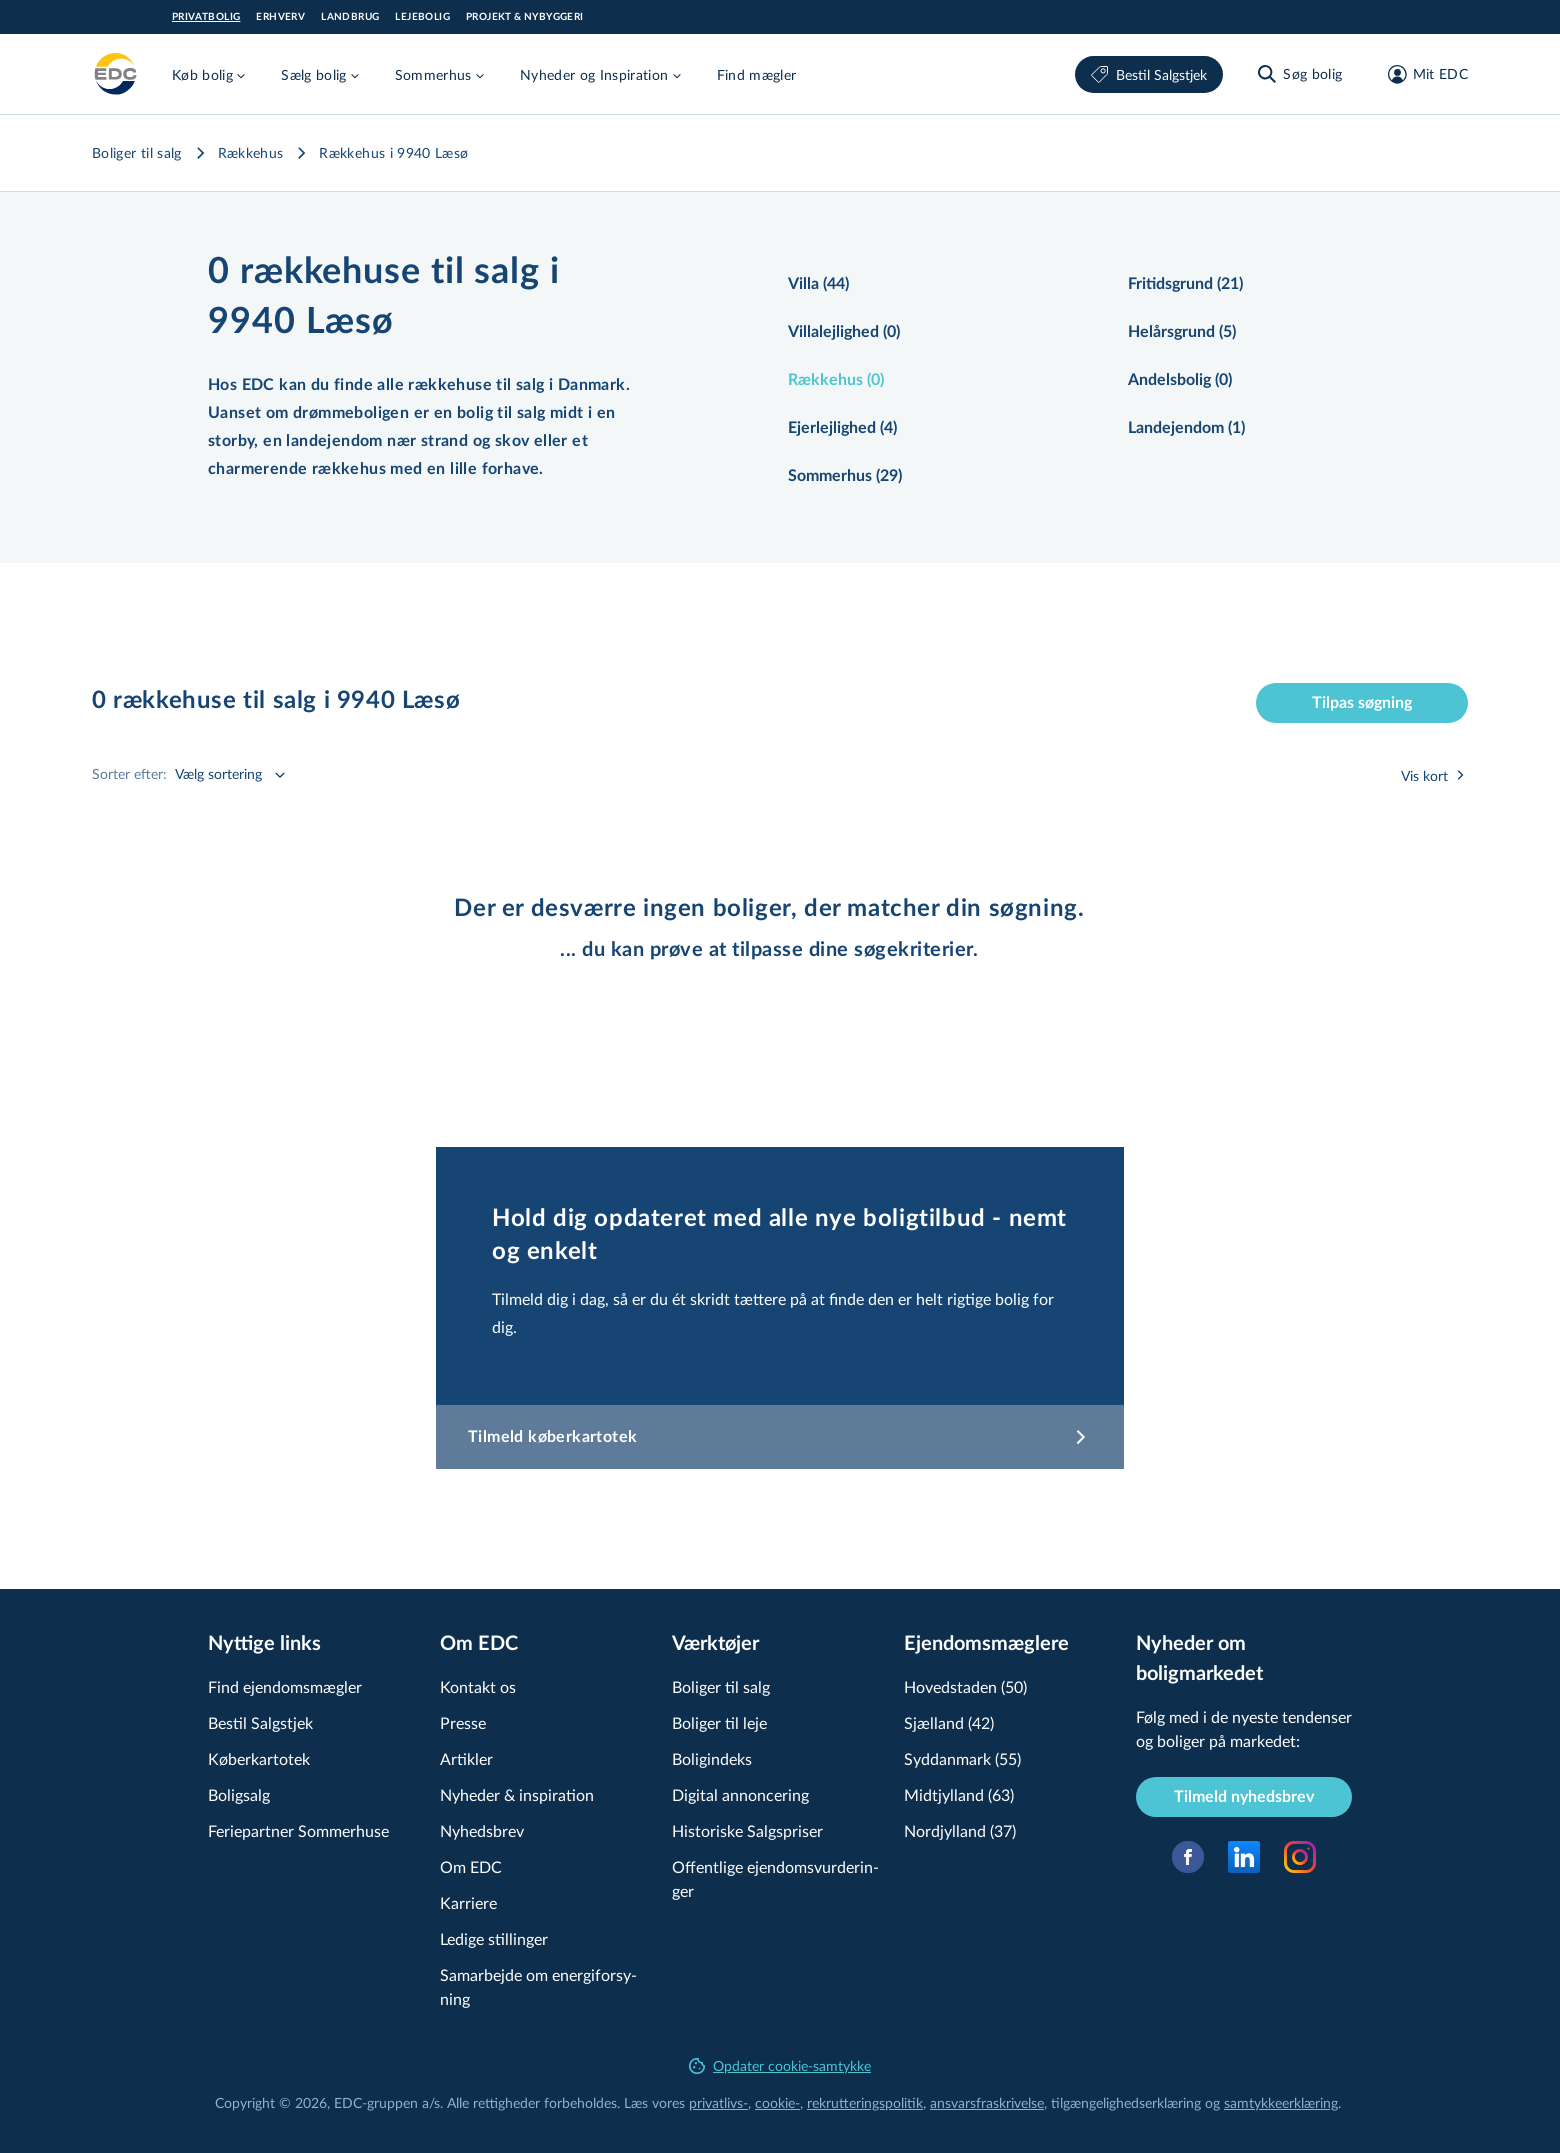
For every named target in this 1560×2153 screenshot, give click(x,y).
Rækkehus (251, 152)
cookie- (777, 2102)
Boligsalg (239, 1794)
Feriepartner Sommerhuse (298, 1830)
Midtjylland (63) (959, 1794)
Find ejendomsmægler (285, 1686)
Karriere (468, 1902)
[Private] (116, 74)
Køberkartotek (259, 1758)
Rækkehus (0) (836, 380)
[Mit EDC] (1421, 74)
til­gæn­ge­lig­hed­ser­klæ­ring (1126, 2102)
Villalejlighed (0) (844, 332)
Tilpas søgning (1362, 703)
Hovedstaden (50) (965, 1686)
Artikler (466, 1758)
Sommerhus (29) (845, 476)
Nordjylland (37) (960, 1830)
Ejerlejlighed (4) (842, 428)
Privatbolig (206, 17)
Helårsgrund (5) (1182, 332)
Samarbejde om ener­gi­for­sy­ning (538, 1986)
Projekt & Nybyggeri (525, 17)
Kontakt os (478, 1686)
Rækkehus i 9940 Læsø (393, 152)
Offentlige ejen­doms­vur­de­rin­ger (775, 1878)
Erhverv (280, 17)
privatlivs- (718, 2102)
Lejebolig (422, 17)
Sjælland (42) (949, 1722)
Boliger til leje (719, 1722)
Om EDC (471, 1866)
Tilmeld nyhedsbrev (1244, 1797)
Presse (463, 1722)
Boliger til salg (137, 152)
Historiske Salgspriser (747, 1830)
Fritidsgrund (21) (1185, 284)
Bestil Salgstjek (1149, 74)
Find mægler (757, 74)
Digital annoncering (740, 1794)
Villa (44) (818, 284)
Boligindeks (712, 1758)
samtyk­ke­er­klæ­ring (1281, 2102)
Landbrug (350, 17)
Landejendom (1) (1186, 428)
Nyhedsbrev (482, 1830)
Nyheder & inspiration (517, 1794)
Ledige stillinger (494, 1938)
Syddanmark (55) (962, 1758)
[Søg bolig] (1298, 74)
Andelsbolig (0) (1180, 380)
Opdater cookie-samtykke (780, 2065)
